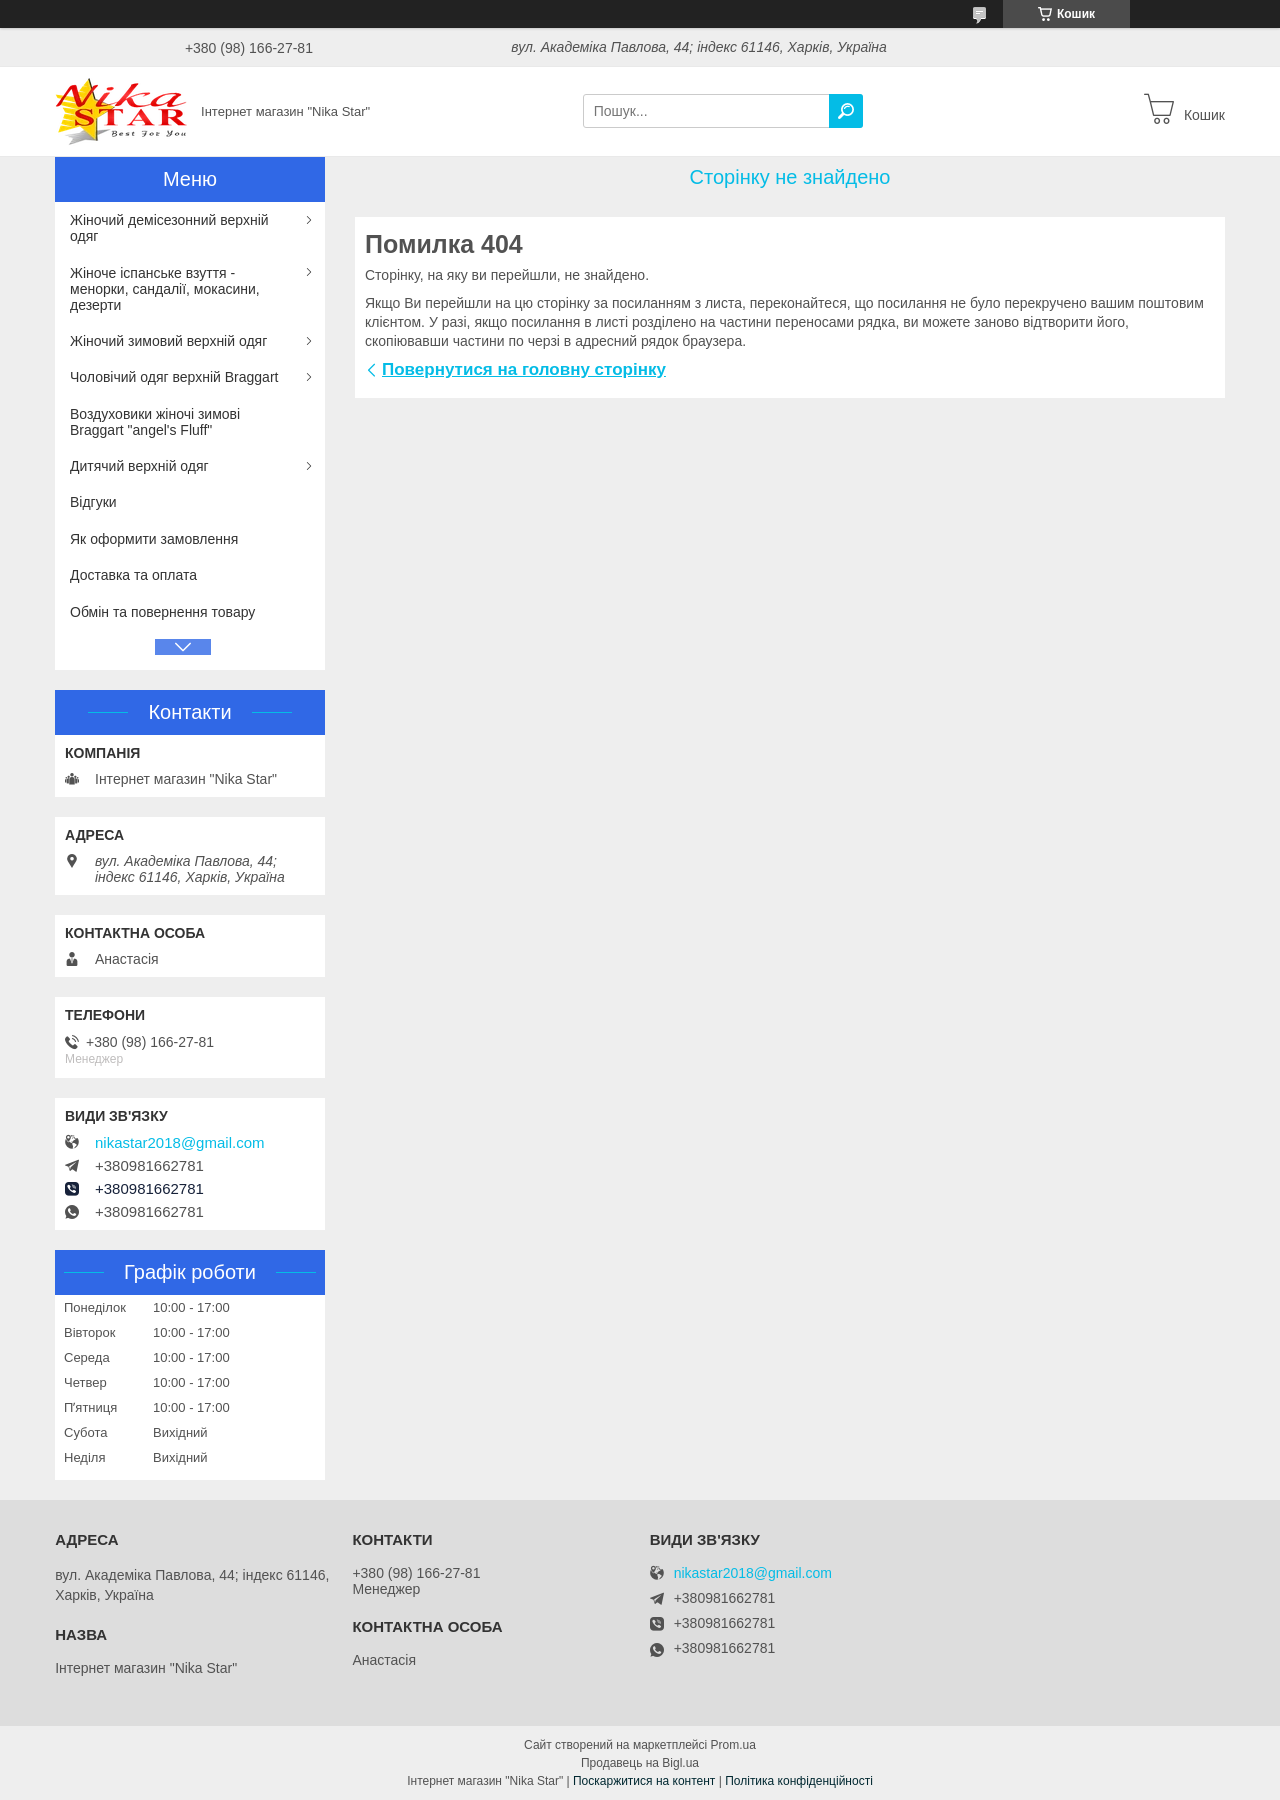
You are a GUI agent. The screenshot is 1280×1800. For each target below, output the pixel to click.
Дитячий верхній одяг (139, 466)
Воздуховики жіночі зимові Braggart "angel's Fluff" (155, 422)
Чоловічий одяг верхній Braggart (174, 377)
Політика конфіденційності (799, 1781)
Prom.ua (733, 1745)
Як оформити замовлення (154, 539)
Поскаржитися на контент (644, 1781)
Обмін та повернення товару (162, 612)
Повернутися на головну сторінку (524, 369)
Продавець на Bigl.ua (640, 1763)
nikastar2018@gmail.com (179, 1143)
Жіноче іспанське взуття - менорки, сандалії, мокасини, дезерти (165, 289)
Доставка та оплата (133, 575)
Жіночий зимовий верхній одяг (168, 341)
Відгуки (93, 502)
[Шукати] (846, 111)
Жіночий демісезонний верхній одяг (169, 228)
